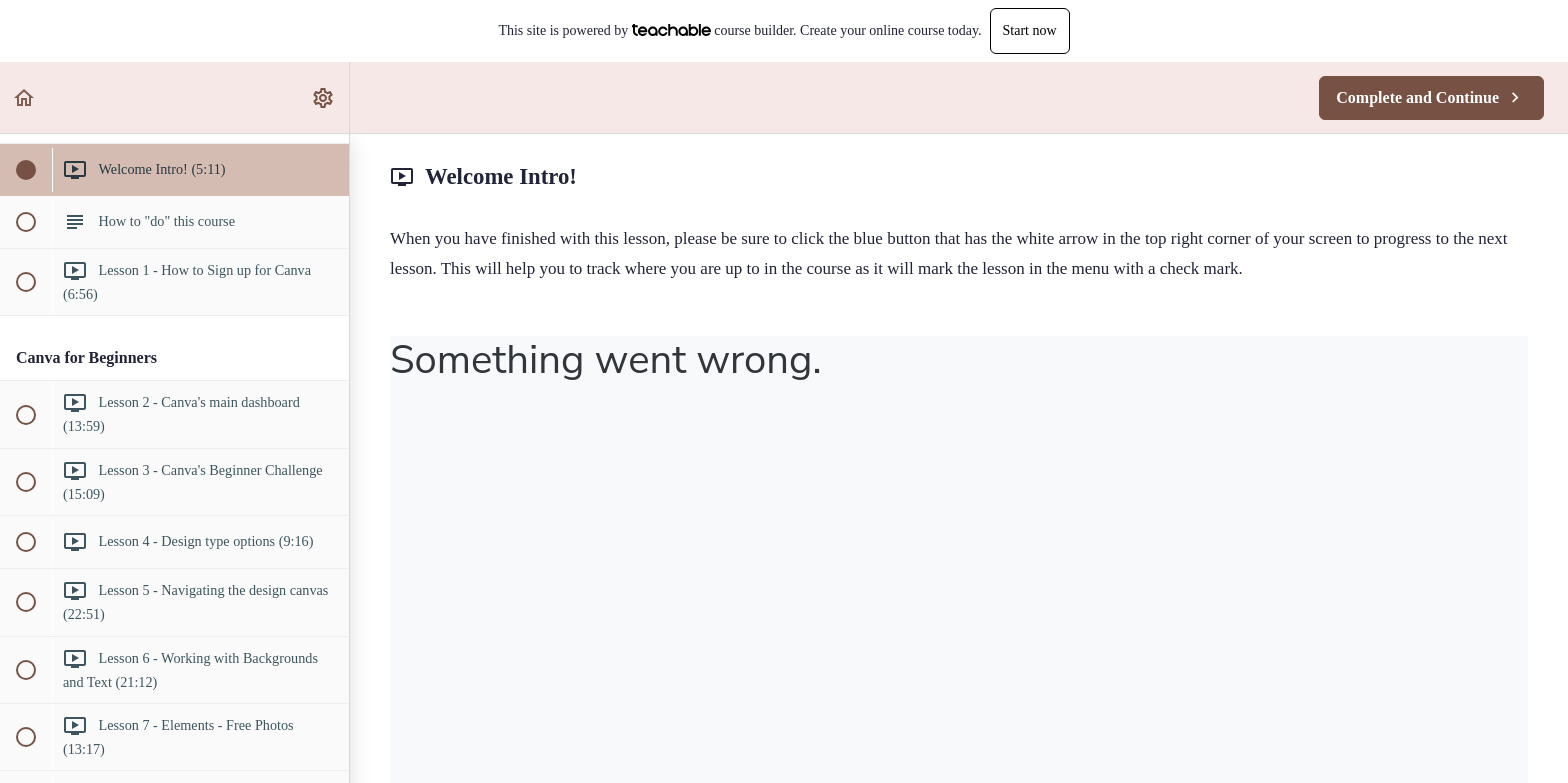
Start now (1030, 30)
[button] (25, 97)
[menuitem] (324, 97)
